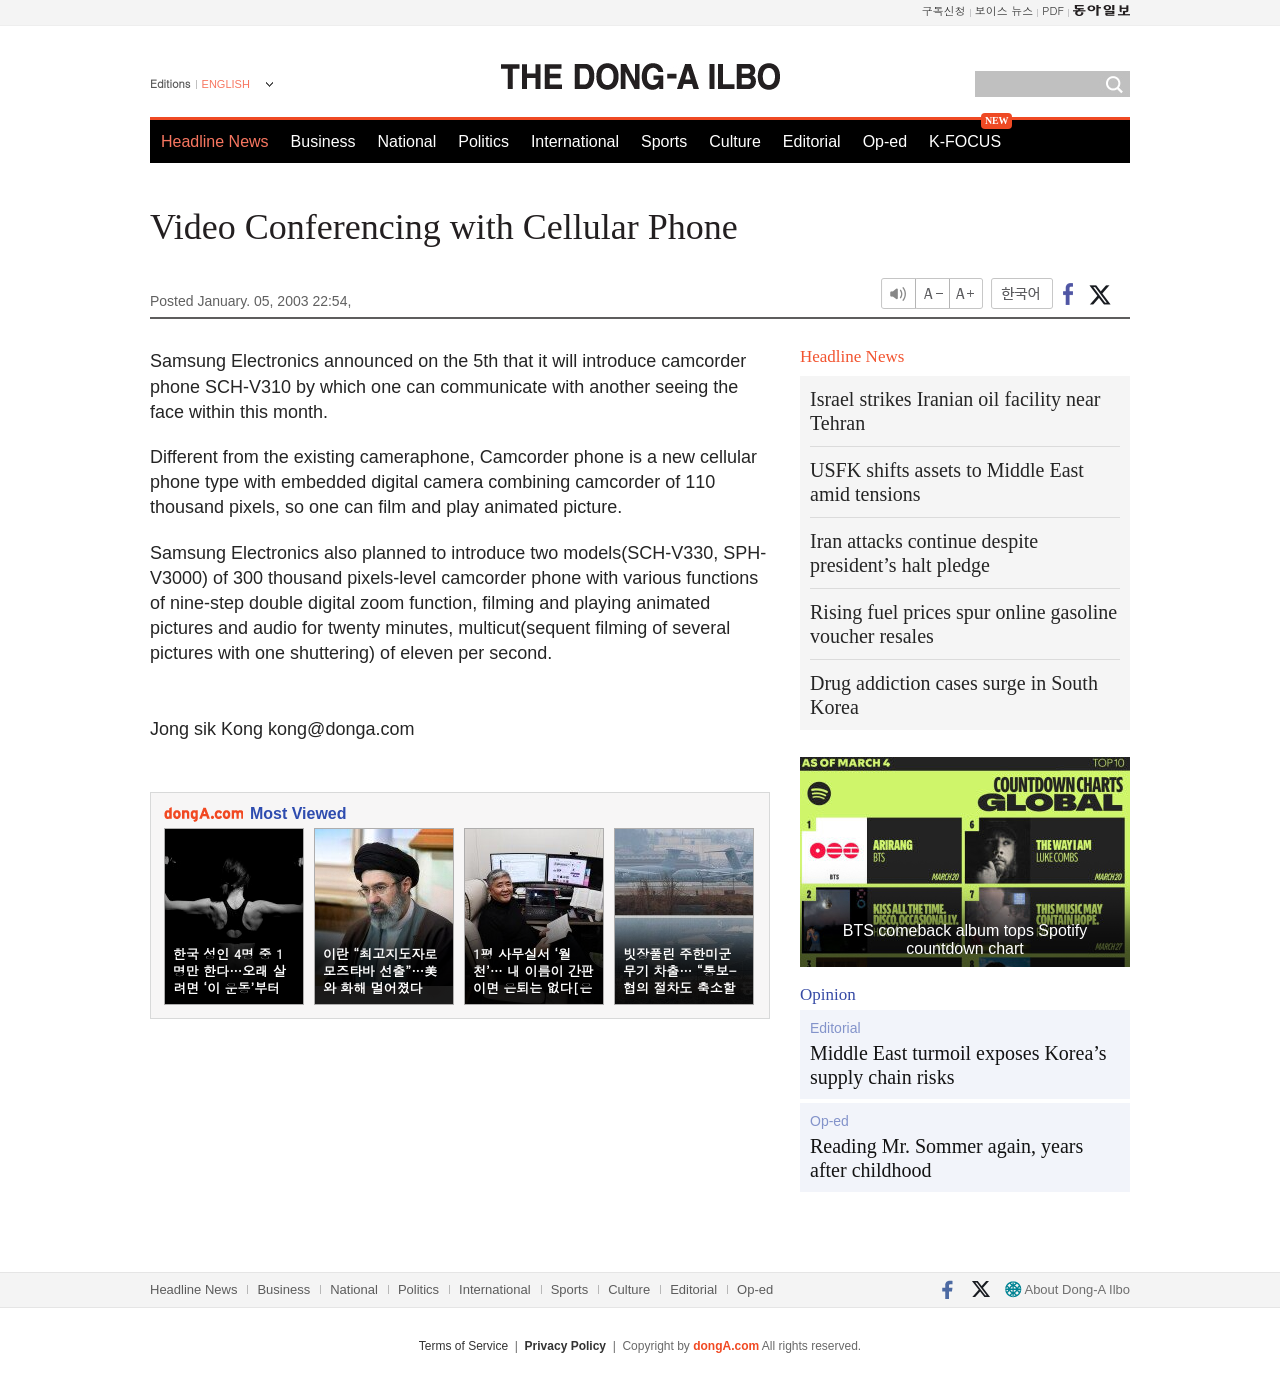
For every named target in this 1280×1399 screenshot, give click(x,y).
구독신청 (944, 10)
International (575, 141)
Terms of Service (463, 1346)
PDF (1053, 10)
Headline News (215, 141)
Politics (483, 141)
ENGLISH (226, 84)
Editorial (812, 141)
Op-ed (885, 141)
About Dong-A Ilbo (1067, 1289)
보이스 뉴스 (1004, 10)
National (407, 141)
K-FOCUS (965, 141)
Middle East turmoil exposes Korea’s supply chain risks (958, 1065)
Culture (735, 141)
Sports (664, 141)
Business (323, 141)
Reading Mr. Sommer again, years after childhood (946, 1158)
